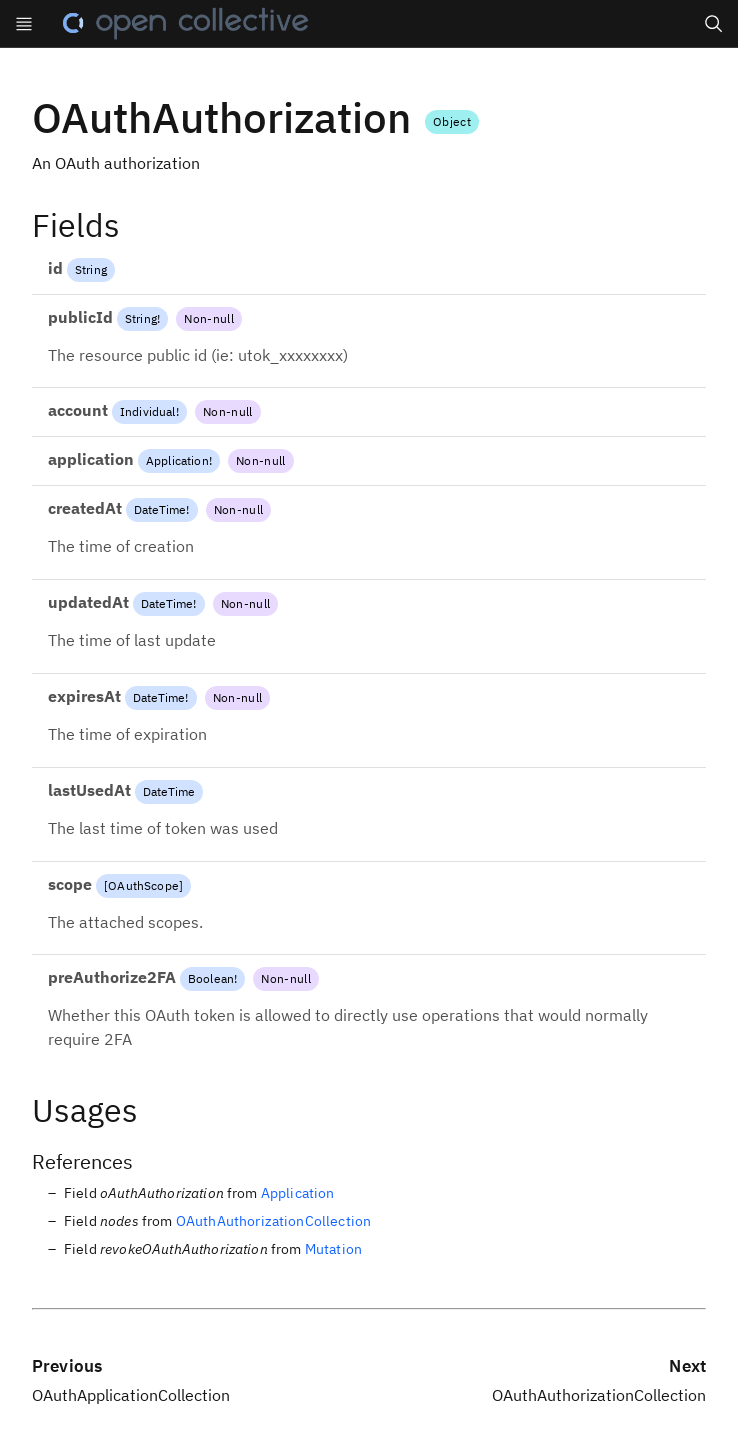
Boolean (211, 978)
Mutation (333, 1249)
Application (177, 460)
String (91, 269)
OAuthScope (143, 885)
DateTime (160, 509)
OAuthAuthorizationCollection (273, 1221)
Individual (148, 411)
